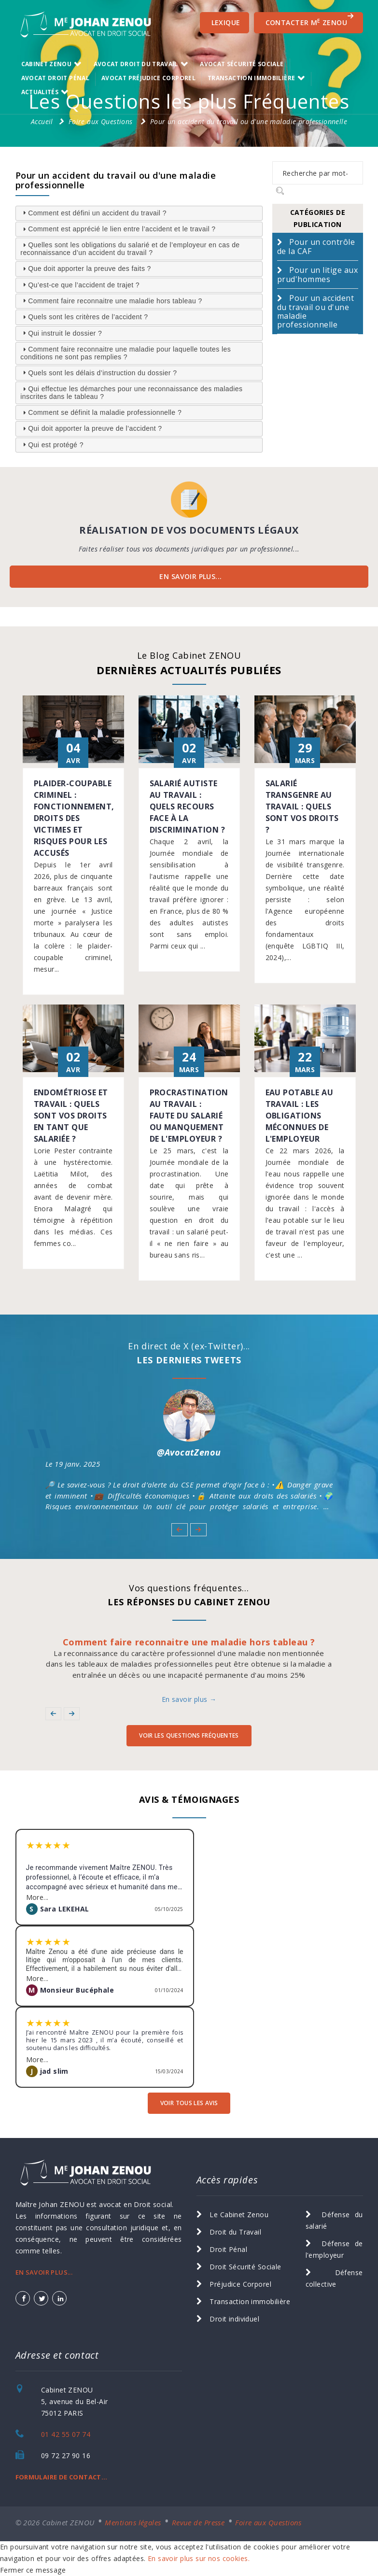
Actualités (40, 92)
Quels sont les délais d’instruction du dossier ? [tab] (98, 372)
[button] (179, 1529)
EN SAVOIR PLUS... (190, 576)
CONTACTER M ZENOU (310, 20)
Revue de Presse (198, 2522)
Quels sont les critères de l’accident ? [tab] (84, 317)
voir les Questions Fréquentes (188, 1735)
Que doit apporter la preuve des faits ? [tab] (85, 268)
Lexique (225, 22)
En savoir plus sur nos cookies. (199, 2558)
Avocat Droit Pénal (55, 78)
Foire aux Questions (101, 121)
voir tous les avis (189, 2103)
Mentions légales (133, 2522)
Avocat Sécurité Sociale (241, 64)
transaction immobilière (251, 78)
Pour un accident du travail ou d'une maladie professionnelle (248, 121)
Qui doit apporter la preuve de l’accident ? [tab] (91, 428)
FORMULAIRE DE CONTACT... (61, 2477)
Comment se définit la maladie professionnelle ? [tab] (101, 412)
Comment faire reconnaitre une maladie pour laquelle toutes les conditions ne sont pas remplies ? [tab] (125, 353)
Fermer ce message (33, 2570)
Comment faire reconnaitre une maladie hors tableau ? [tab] (111, 300)
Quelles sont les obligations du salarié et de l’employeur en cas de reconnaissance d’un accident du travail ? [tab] (129, 248)
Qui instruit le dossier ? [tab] (61, 333)
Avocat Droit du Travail (136, 64)
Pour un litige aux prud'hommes (317, 274)
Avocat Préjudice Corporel (148, 78)
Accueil (42, 121)
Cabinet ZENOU (46, 64)
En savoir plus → (189, 1699)
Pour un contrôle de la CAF (316, 246)
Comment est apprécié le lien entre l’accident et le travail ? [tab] (117, 229)
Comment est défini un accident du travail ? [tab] (93, 212)
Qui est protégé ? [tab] (52, 444)
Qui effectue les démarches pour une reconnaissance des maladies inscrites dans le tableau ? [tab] (131, 392)
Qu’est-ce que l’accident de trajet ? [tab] (80, 284)
